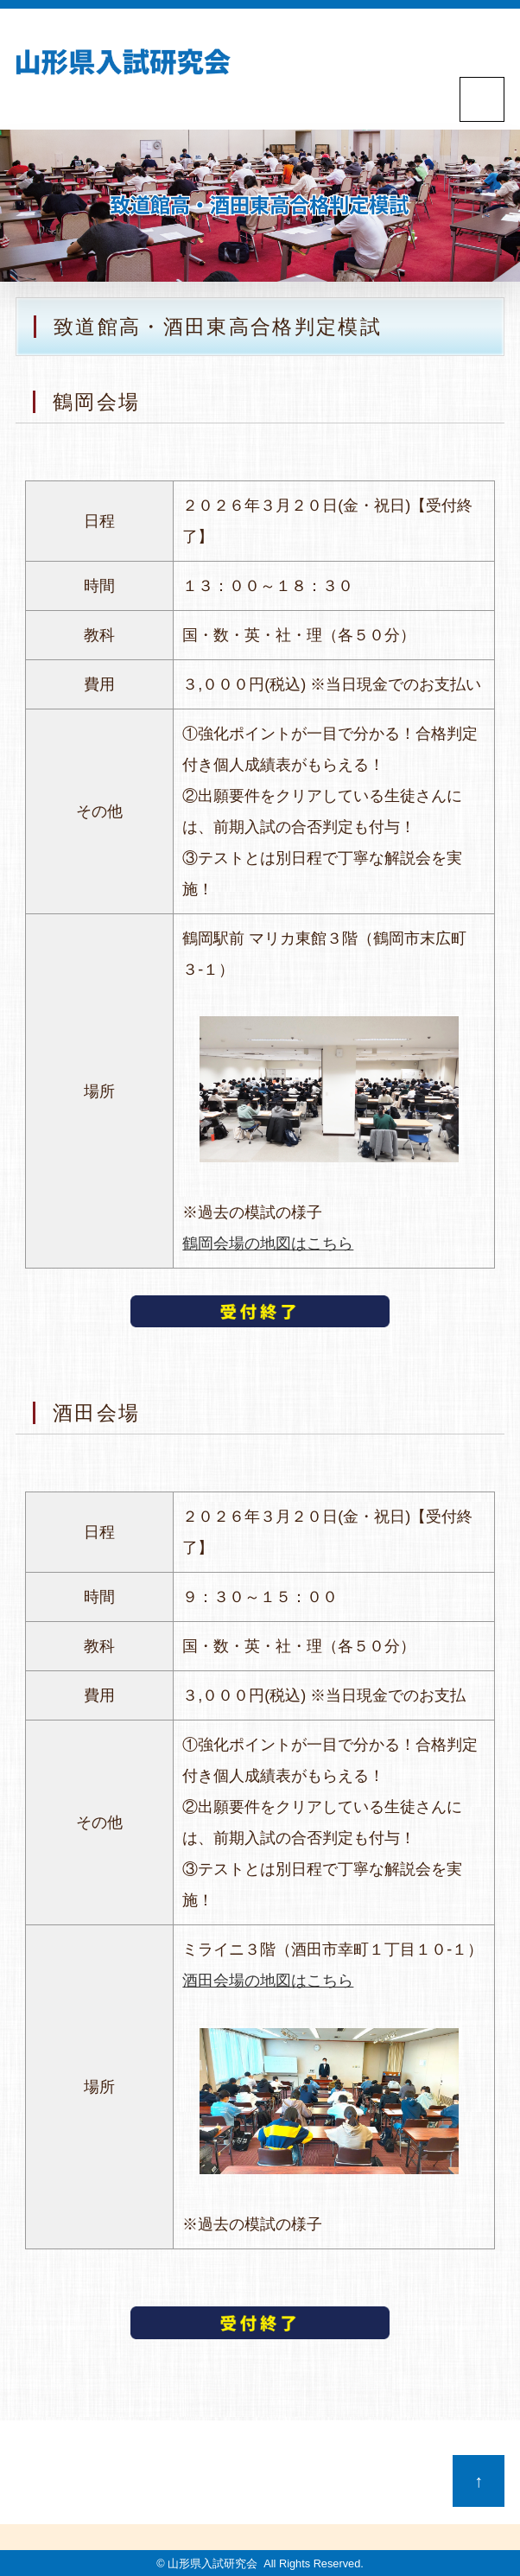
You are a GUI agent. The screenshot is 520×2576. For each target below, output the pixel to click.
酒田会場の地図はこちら (267, 1980)
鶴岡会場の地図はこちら (267, 1243)
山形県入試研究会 (212, 2562)
